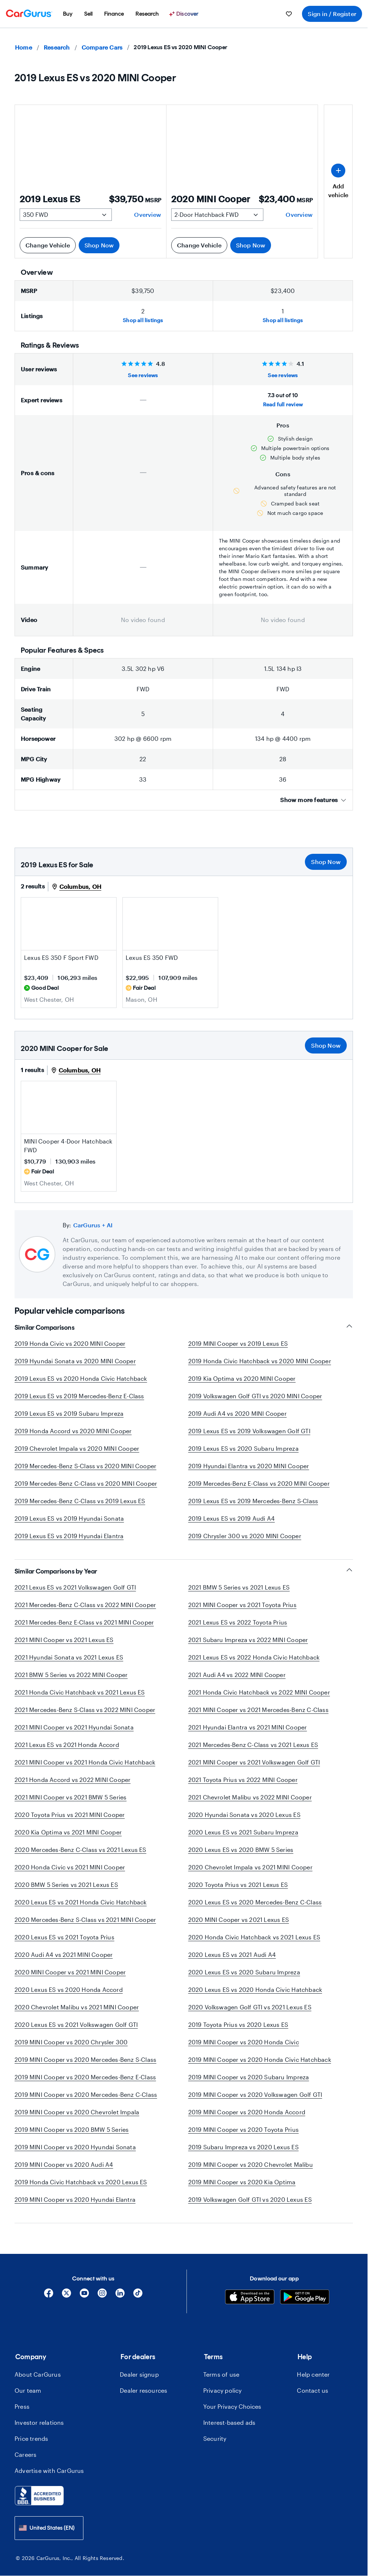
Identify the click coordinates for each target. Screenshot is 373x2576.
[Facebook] (48, 2295)
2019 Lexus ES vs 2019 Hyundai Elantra (69, 1535)
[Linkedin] (120, 2295)
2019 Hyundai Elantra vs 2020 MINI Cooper (248, 1465)
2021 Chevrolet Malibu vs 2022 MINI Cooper (250, 1797)
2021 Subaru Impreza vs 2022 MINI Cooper (248, 1639)
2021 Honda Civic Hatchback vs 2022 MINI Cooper (259, 1692)
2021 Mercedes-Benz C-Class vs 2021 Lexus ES (253, 1744)
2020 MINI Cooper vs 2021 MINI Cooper (70, 1972)
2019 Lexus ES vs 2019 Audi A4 (231, 1518)
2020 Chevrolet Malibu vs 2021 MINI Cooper (77, 2007)
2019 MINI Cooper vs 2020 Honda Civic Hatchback (259, 2059)
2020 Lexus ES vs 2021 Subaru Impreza (243, 1832)
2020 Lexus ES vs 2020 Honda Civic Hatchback (255, 1989)
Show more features (313, 799)
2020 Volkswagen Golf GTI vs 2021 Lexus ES (249, 2007)
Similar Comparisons (184, 1327)
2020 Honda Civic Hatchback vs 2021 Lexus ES (254, 1937)
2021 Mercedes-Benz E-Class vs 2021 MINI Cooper (84, 1622)
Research (57, 47)
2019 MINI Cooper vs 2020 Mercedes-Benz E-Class (85, 2076)
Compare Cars (102, 47)
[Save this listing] (107, 942)
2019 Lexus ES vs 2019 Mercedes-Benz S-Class (253, 1500)
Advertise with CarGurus (49, 2470)
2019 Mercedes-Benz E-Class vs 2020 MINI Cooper (259, 1483)
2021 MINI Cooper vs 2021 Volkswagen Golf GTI (254, 1762)
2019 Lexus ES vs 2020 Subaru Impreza (243, 1448)
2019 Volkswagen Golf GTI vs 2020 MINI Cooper (255, 1395)
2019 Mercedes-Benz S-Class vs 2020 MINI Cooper (85, 1465)
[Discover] (185, 14)
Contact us (312, 2390)
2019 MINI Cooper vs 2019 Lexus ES (238, 1343)
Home (23, 47)
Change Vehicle (47, 245)
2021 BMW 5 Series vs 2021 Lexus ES (239, 1587)
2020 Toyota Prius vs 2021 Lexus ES (238, 1884)
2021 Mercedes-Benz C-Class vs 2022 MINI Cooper (85, 1604)
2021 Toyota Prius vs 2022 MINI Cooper (243, 1779)
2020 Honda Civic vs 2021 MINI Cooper (70, 1867)
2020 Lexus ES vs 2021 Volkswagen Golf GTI (76, 2024)
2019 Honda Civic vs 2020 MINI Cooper (70, 1343)
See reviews (143, 375)
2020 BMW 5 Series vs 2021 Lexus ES (66, 1884)
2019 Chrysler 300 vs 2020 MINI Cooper (244, 1535)
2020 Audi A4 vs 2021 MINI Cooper (64, 1954)
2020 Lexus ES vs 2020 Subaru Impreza (244, 1972)
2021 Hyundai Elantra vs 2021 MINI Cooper (247, 1727)
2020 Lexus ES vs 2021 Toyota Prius (64, 1937)
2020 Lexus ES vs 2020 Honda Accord (69, 1989)
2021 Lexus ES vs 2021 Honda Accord (67, 1744)
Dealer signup (139, 2374)
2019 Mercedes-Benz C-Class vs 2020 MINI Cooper (86, 1483)
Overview (147, 214)
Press (22, 2406)
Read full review (283, 404)
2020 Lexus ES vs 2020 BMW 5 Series (241, 1849)
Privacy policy (222, 2390)
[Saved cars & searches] (289, 14)
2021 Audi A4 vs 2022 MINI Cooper (237, 1674)
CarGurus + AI (93, 1224)
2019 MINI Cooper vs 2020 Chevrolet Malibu (250, 2164)
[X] (66, 2295)
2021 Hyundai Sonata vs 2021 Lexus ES (69, 1657)
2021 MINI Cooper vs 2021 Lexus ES (64, 1639)
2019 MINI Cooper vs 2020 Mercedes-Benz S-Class (85, 2059)
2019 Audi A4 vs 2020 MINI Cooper (237, 1413)
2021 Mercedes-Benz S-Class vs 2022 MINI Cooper (85, 1709)
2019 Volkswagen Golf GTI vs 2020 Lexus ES (250, 2199)
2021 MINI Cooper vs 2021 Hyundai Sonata (74, 1727)
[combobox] (49, 2528)
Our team (28, 2390)
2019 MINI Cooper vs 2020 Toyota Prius (243, 2129)
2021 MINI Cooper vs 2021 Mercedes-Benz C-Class (258, 1709)
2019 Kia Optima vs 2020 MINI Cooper (242, 1378)
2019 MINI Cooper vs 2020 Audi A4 (64, 2164)
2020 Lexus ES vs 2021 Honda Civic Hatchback (81, 1902)
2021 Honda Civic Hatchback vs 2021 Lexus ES (80, 1692)
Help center (313, 2374)
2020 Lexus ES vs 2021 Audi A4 (232, 1954)
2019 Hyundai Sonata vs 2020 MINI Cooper (75, 1360)
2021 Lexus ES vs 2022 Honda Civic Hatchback (254, 1657)
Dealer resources (143, 2390)
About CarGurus (38, 2374)
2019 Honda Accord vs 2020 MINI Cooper (73, 1430)
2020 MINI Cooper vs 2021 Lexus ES (238, 1919)
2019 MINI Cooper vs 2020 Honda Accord (246, 2111)
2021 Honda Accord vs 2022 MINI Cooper (72, 1779)
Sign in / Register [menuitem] (332, 13)
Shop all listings (143, 320)
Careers (25, 2454)
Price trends (31, 2438)
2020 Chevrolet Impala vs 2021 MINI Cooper (250, 1867)
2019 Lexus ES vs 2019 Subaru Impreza (69, 1413)
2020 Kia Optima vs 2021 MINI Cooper (68, 1832)
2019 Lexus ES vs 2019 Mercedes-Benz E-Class (79, 1395)
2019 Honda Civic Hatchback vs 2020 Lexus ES (81, 2181)
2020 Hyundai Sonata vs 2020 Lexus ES (244, 1814)
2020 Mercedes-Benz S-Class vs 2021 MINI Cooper (85, 1919)
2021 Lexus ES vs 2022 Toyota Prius (237, 1622)
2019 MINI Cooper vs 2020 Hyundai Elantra (75, 2199)
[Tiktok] (137, 2295)
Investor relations (39, 2422)
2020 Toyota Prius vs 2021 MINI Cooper (70, 1814)
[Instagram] (102, 2295)
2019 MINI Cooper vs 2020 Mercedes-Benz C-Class (86, 2094)
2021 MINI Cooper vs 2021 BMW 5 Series (70, 1797)
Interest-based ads (229, 2422)
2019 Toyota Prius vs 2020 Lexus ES (238, 2024)
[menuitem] (67, 14)
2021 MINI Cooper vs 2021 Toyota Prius (242, 1604)
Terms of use (221, 2374)
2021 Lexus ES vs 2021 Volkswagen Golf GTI (75, 1587)
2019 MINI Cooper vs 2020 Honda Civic (243, 2041)
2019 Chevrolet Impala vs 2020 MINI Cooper (77, 1448)
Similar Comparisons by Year (184, 1571)
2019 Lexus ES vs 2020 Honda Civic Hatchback (81, 1378)
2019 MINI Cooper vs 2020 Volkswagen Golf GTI (255, 2094)
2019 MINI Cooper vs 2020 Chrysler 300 (71, 2041)
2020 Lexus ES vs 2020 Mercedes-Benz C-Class (255, 1902)
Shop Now (99, 245)
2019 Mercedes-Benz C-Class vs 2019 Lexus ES (80, 1500)
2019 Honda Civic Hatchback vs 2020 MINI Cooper (259, 1360)
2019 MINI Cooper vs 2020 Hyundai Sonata (75, 2146)
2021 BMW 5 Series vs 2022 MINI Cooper (71, 1674)
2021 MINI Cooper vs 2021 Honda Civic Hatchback (85, 1762)
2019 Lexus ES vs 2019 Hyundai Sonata (69, 1518)
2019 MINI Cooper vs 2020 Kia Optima (242, 2181)
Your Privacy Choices (232, 2406)
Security (215, 2438)
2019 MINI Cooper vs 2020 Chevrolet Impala (77, 2111)
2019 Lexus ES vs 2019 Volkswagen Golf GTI (249, 1430)
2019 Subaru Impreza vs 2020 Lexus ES (243, 2146)
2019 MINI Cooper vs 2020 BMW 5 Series (72, 2129)
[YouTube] (84, 2295)
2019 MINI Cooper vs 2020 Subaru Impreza (248, 2076)
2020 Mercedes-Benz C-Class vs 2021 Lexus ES (80, 1849)
